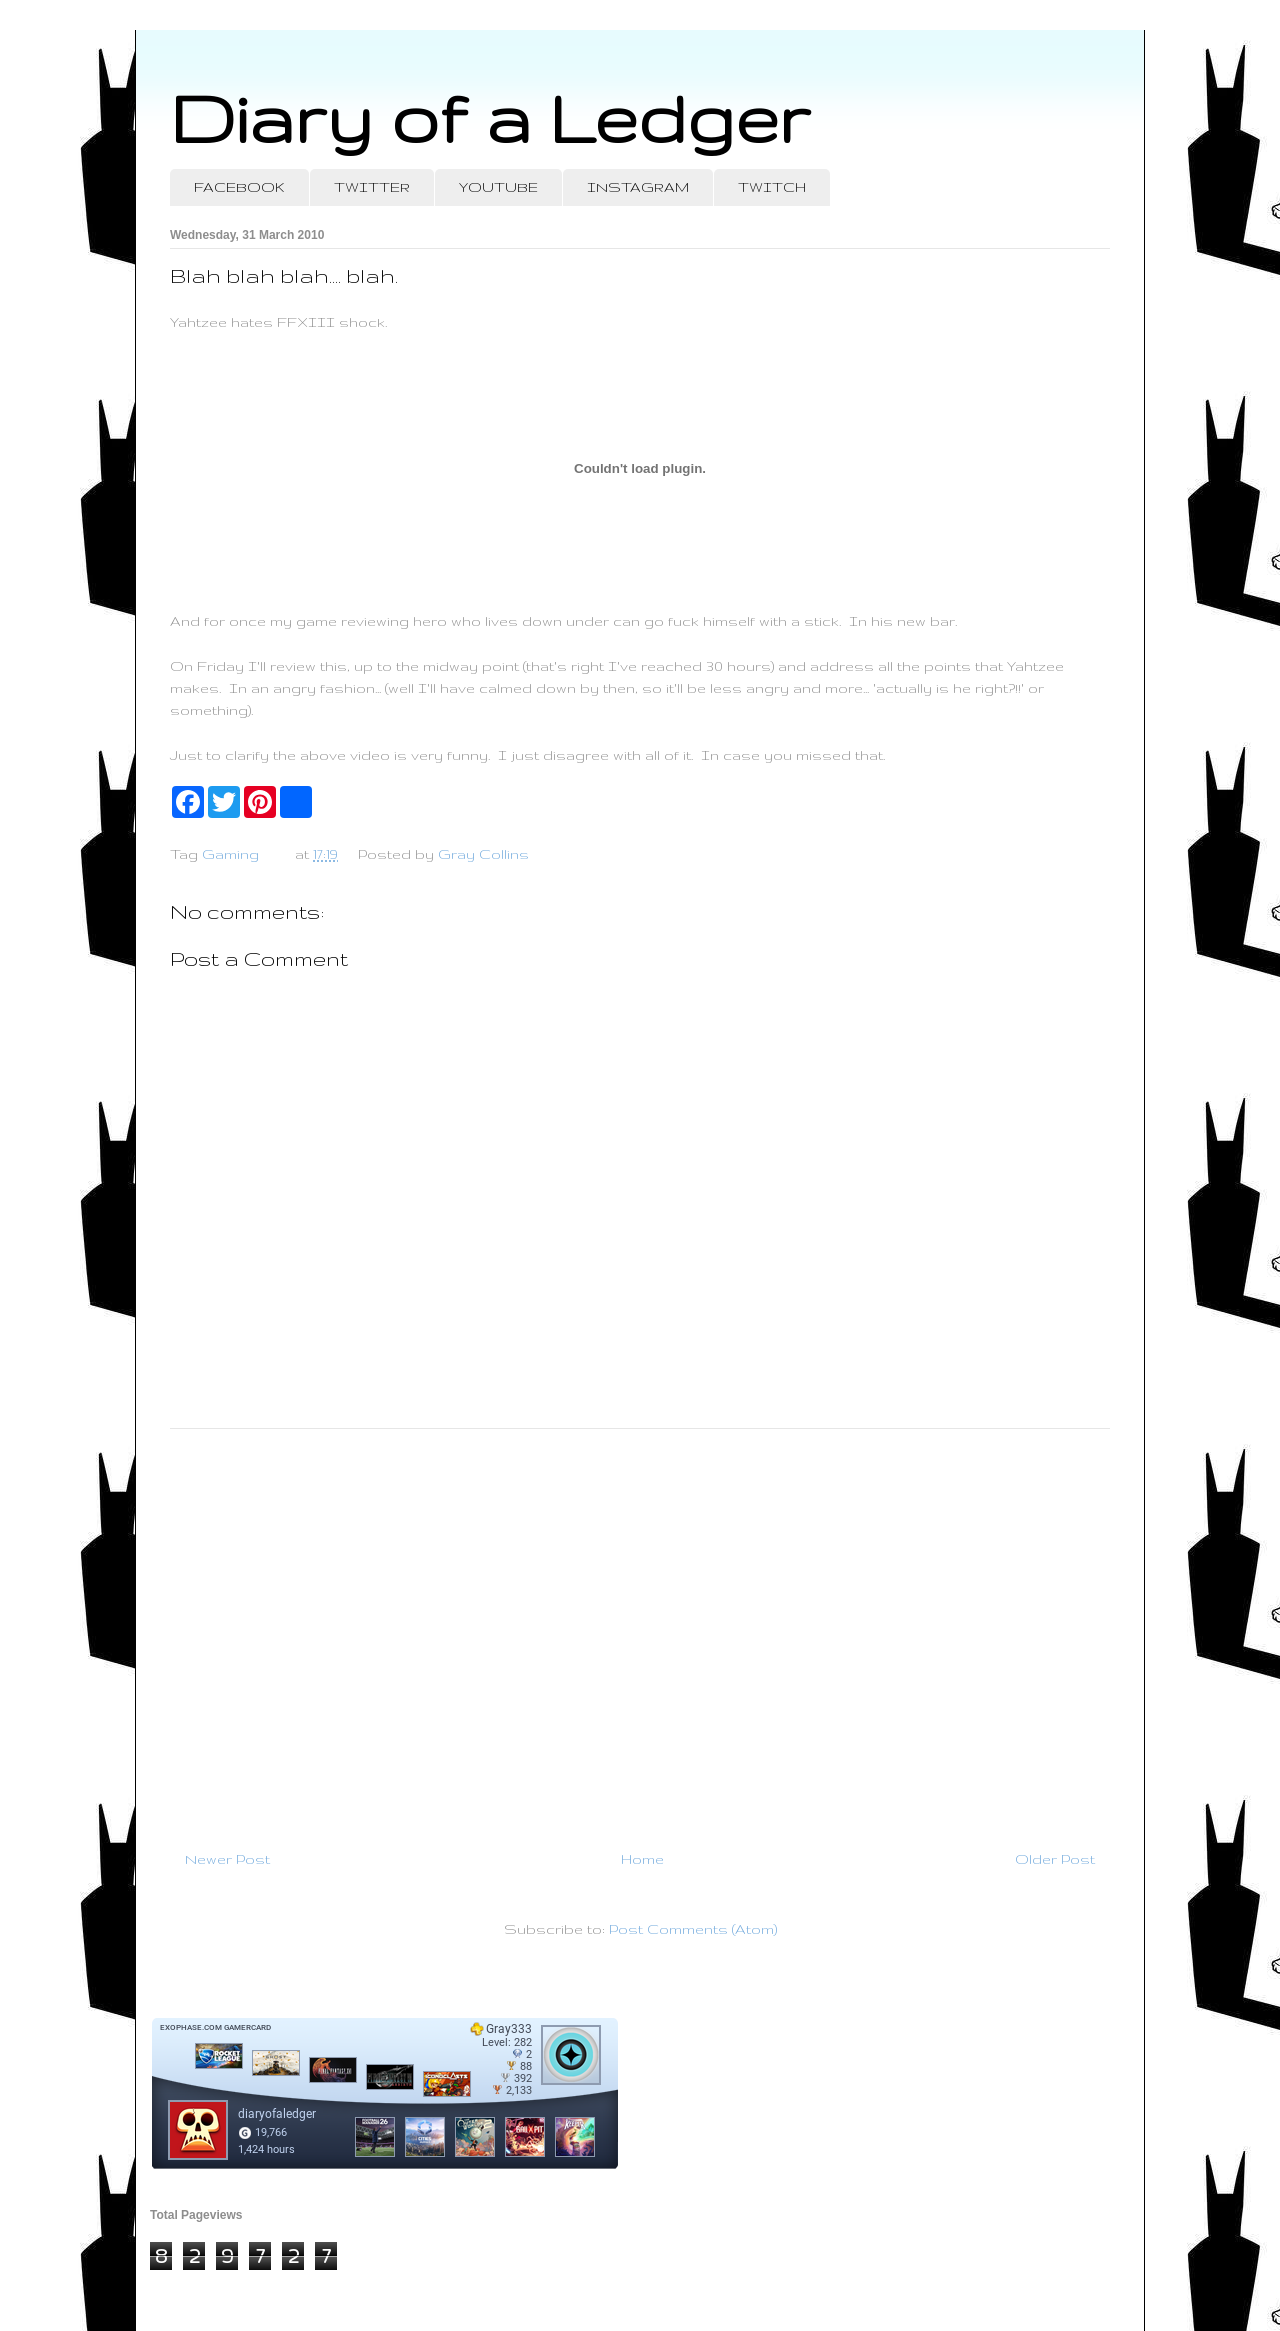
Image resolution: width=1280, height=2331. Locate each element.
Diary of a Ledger (490, 117)
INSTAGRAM (638, 187)
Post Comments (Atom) (693, 1929)
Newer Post (227, 1859)
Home (642, 1859)
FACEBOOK (239, 187)
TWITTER (372, 187)
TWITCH (772, 187)
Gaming (230, 854)
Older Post (1055, 1859)
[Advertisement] (640, 1631)
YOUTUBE (498, 187)
